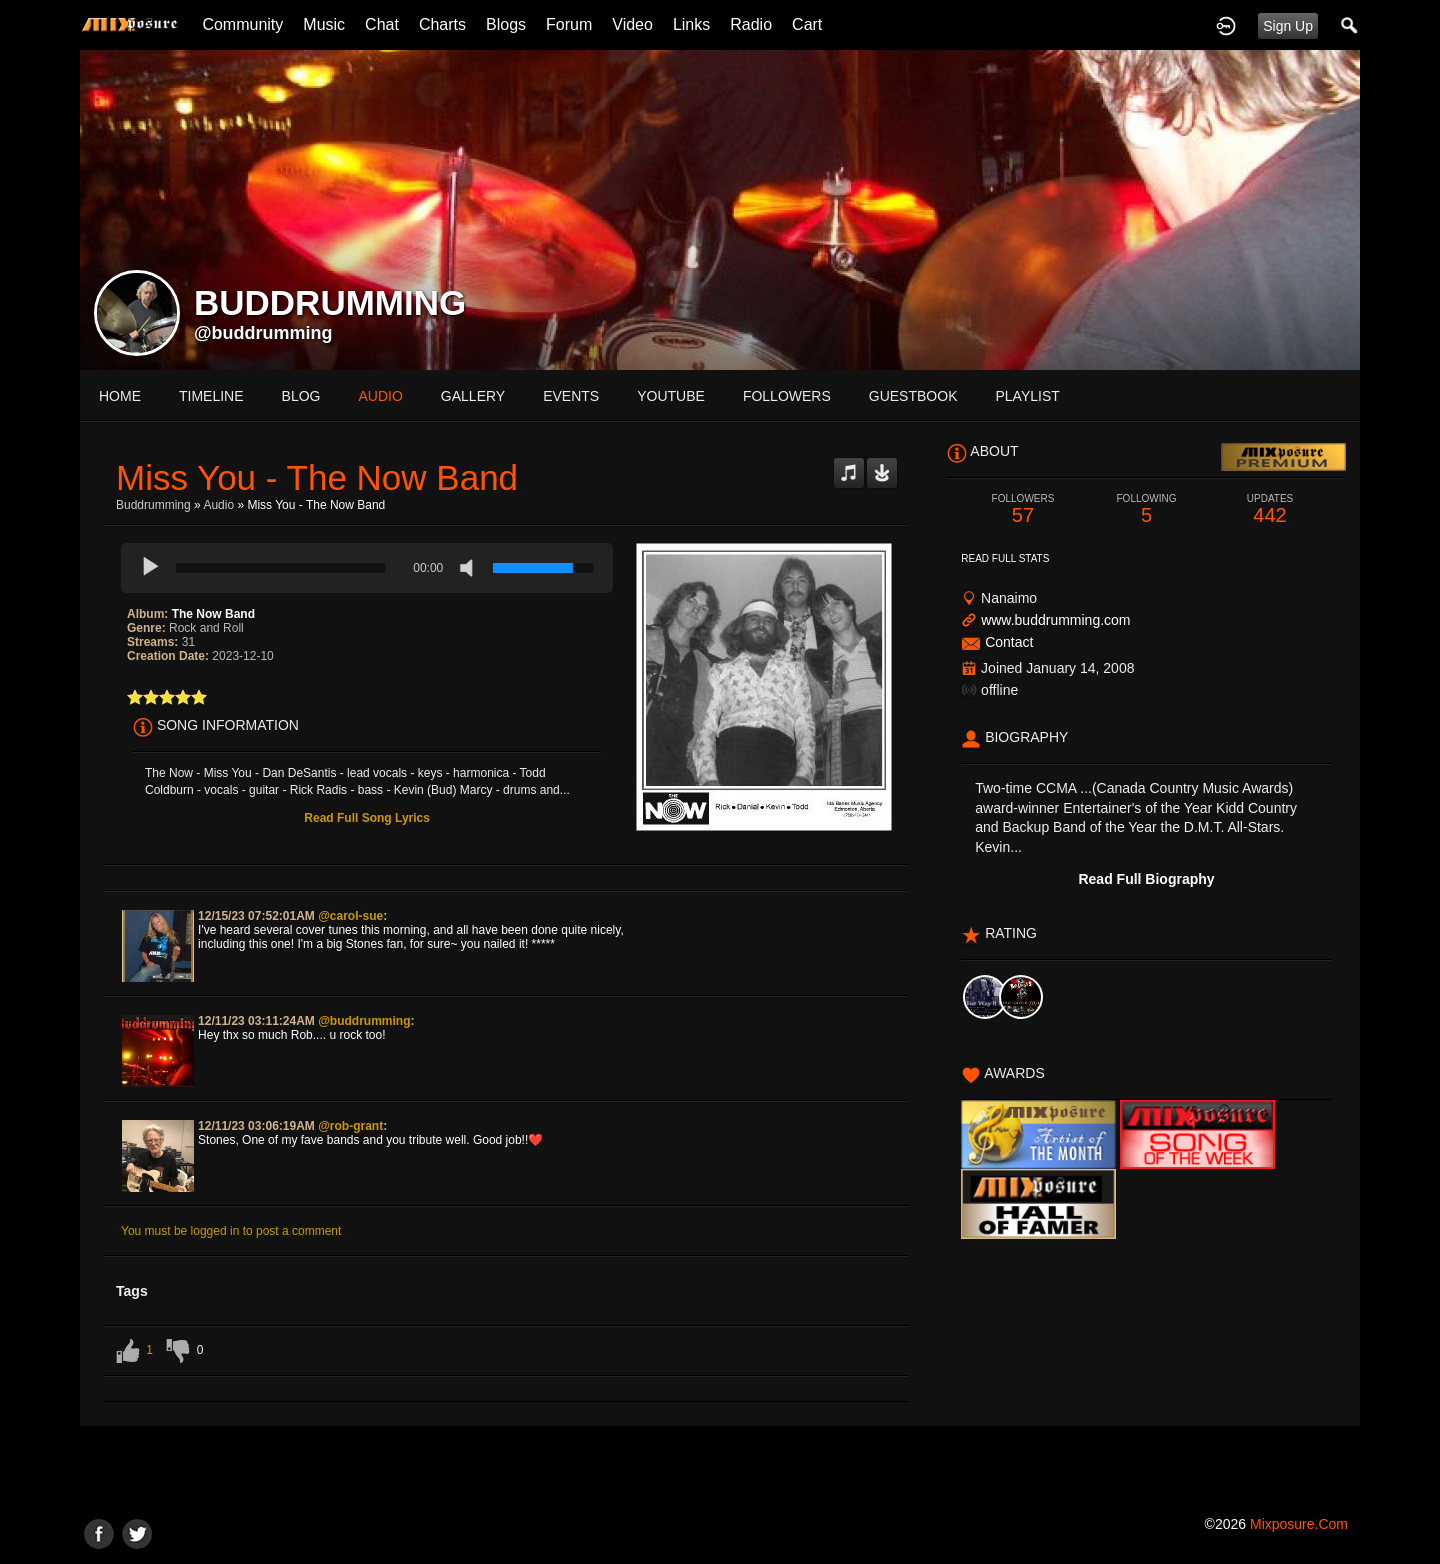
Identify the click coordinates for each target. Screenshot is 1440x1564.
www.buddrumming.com (1055, 620)
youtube (671, 396)
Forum (569, 24)
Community (242, 24)
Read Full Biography (1146, 879)
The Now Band (213, 614)
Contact (1009, 642)
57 (1023, 509)
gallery (473, 396)
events (571, 396)
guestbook (913, 396)
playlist (1027, 396)
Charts (442, 24)
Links (691, 24)
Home (120, 396)
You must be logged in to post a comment (231, 1231)
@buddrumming (263, 333)
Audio (218, 505)
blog (301, 396)
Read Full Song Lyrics (367, 818)
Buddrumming (153, 505)
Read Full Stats (1005, 558)
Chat (382, 24)
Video (632, 24)
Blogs (506, 24)
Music (324, 24)
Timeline (211, 396)
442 (1270, 509)
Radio (751, 24)
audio (380, 396)
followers (787, 396)
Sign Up (1288, 26)
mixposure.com (1299, 1524)
